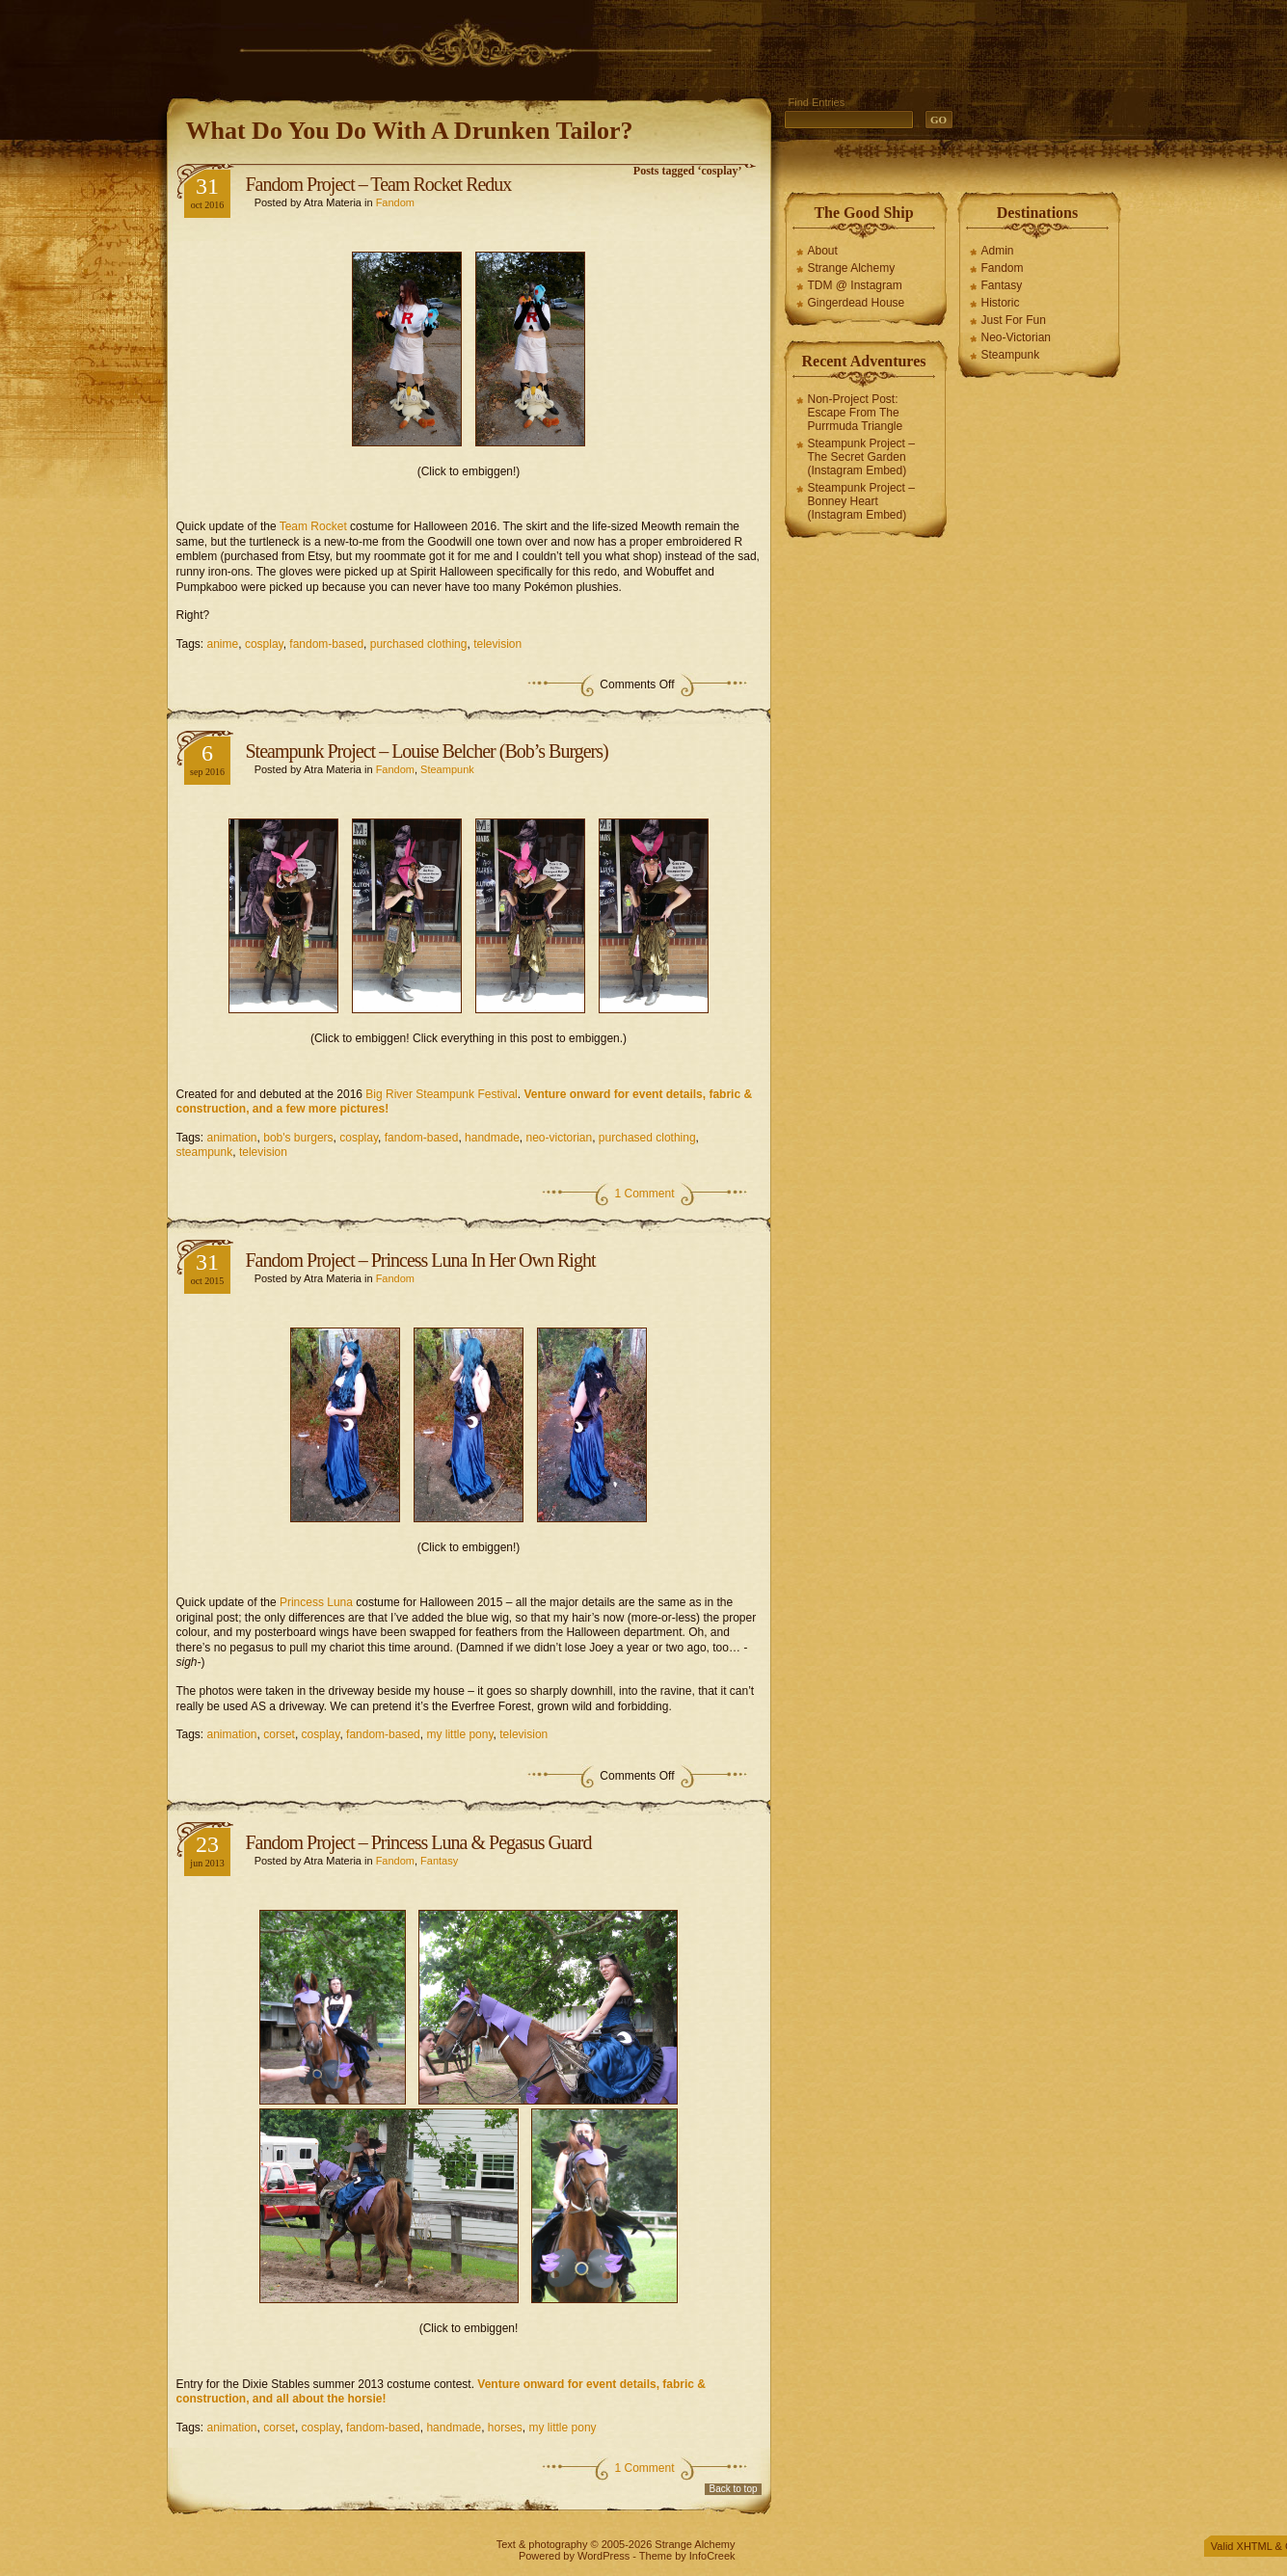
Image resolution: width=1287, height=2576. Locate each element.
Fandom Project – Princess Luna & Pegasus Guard (419, 1842)
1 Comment (644, 1193)
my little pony (459, 1734)
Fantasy (439, 1860)
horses (505, 2427)
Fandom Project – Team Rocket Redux (379, 184)
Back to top (733, 2488)
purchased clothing (419, 644)
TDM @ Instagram (855, 285)
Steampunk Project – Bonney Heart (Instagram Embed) (861, 501)
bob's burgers (298, 1137)
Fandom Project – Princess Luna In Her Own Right (421, 1260)
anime (223, 644)
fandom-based (326, 644)
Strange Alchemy (852, 268)
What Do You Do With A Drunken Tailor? (409, 131)
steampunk (204, 1152)
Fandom (395, 202)
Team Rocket (313, 526)
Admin (997, 250)
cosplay (264, 644)
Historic (1000, 302)
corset (279, 1734)
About (823, 250)
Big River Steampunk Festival (441, 1094)
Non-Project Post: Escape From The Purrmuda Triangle (855, 412)
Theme (655, 2556)
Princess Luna (316, 1602)
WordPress (603, 2556)
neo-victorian (558, 1137)
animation (232, 1137)
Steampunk (447, 769)
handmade (492, 1137)
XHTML (1255, 2546)
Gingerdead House (856, 302)
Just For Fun (1013, 320)
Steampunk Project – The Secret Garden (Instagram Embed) (861, 457)
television (497, 644)
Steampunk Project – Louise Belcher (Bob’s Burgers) (427, 751)
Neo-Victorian (1016, 337)
